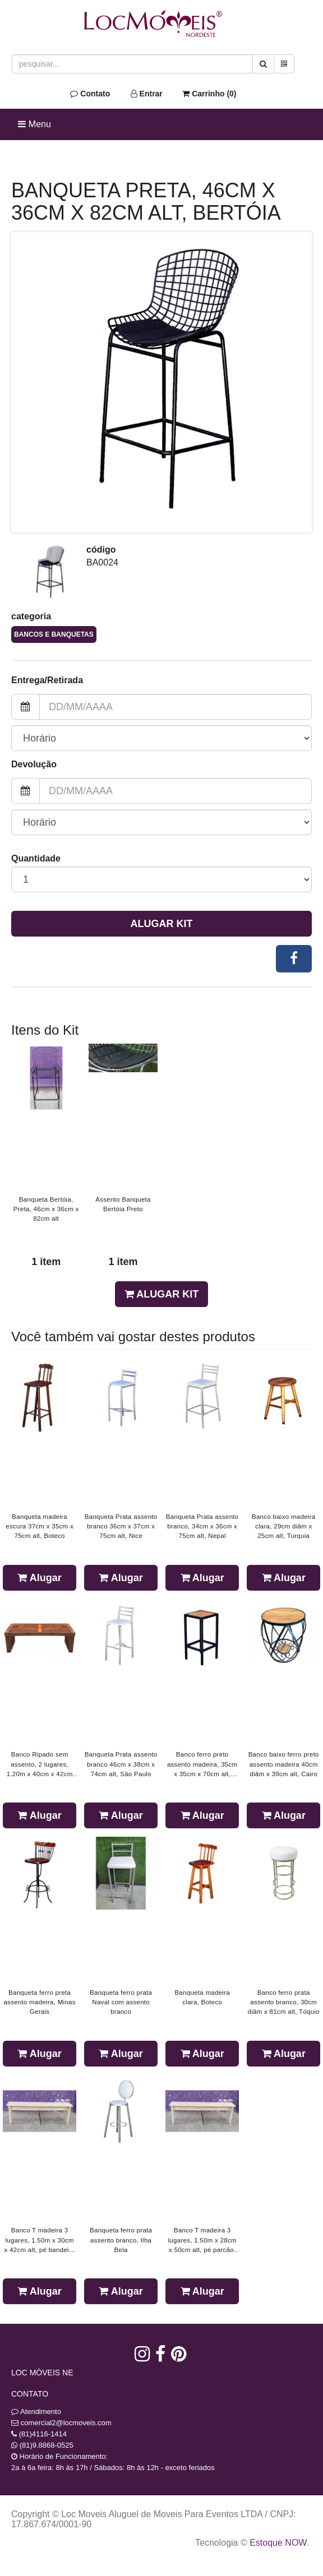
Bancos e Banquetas (54, 634)
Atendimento (36, 2411)
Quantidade (36, 858)
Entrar (147, 93)
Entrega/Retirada (47, 680)
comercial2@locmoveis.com (66, 2423)
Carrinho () (209, 93)
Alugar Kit (162, 923)
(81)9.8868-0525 (46, 2445)
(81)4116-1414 (43, 2434)
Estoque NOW (278, 2542)
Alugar (39, 1577)
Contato (90, 93)
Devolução (34, 764)
